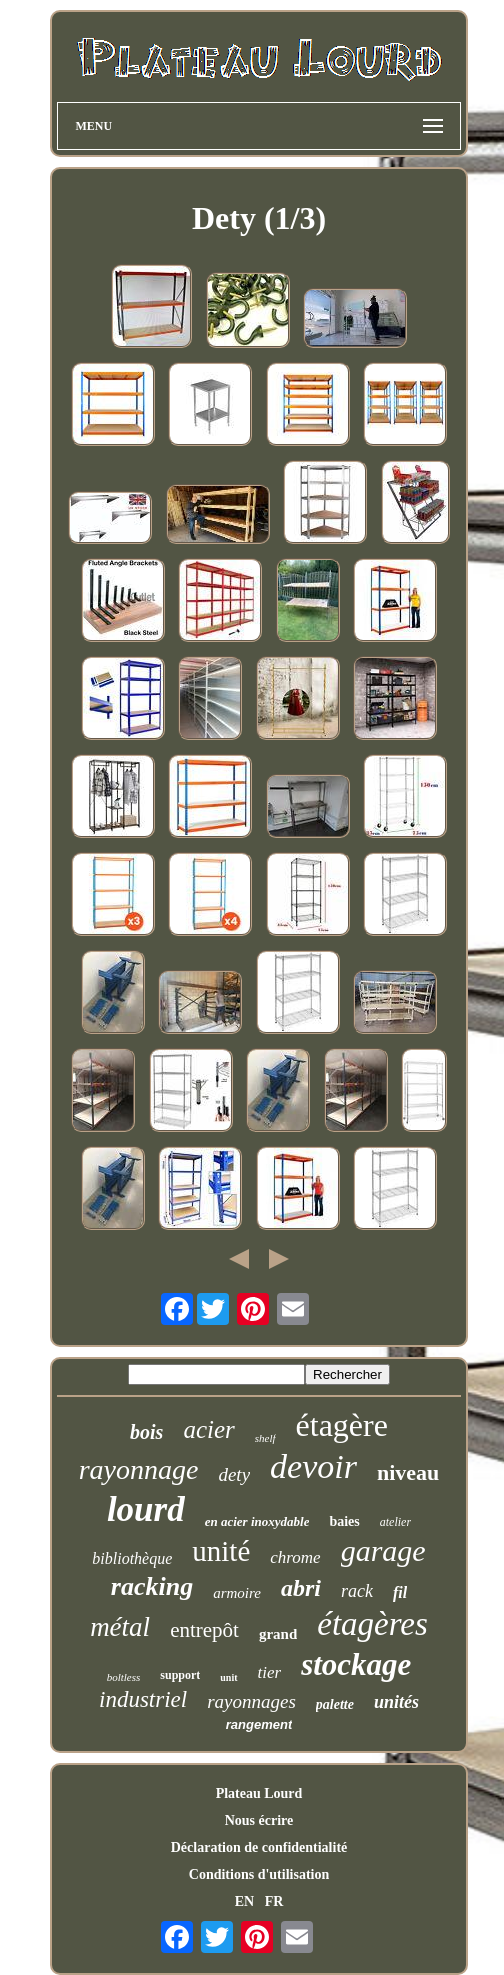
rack (357, 1591)
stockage (356, 1664)
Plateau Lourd (259, 1793)
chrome (295, 1557)
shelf (265, 1438)
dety (234, 1474)
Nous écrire (259, 1820)
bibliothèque (132, 1558)
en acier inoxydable (257, 1521)
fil (400, 1592)
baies (344, 1521)
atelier (395, 1522)
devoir (313, 1466)
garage (383, 1550)
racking (152, 1586)
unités (396, 1702)
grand (278, 1634)
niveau (408, 1472)
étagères (372, 1624)
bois (146, 1432)
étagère (342, 1425)
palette (335, 1704)
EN (244, 1901)
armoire (237, 1593)
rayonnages (251, 1701)
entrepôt (204, 1630)
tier (270, 1672)
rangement (259, 1724)
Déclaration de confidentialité (259, 1847)
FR (274, 1901)
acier (208, 1429)
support (180, 1675)
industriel (143, 1699)
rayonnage (139, 1469)
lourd (146, 1509)
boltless (124, 1677)
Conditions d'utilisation (259, 1874)
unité (221, 1551)
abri (301, 1588)
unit (228, 1677)
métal (120, 1627)
